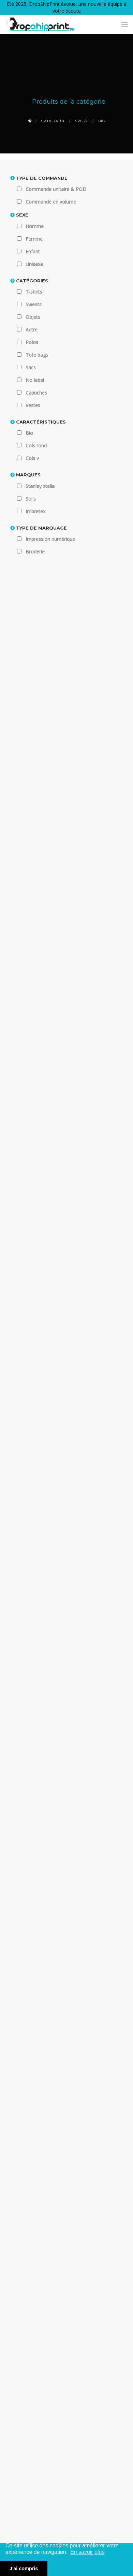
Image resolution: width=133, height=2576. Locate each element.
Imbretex (35, 511)
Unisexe (34, 264)
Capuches (36, 392)
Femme (34, 239)
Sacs (31, 367)
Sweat (82, 121)
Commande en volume (51, 201)
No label (35, 380)
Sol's (31, 498)
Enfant (33, 251)
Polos (32, 342)
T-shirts (34, 291)
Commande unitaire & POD (56, 189)
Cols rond (36, 445)
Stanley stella (40, 486)
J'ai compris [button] (24, 2568)
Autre (32, 329)
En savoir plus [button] (87, 2552)
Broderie (35, 551)
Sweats (34, 304)
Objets (33, 317)
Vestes (33, 405)
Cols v (32, 458)
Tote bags (37, 355)
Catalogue (53, 121)
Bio (29, 433)
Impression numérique (50, 539)
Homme (35, 226)
